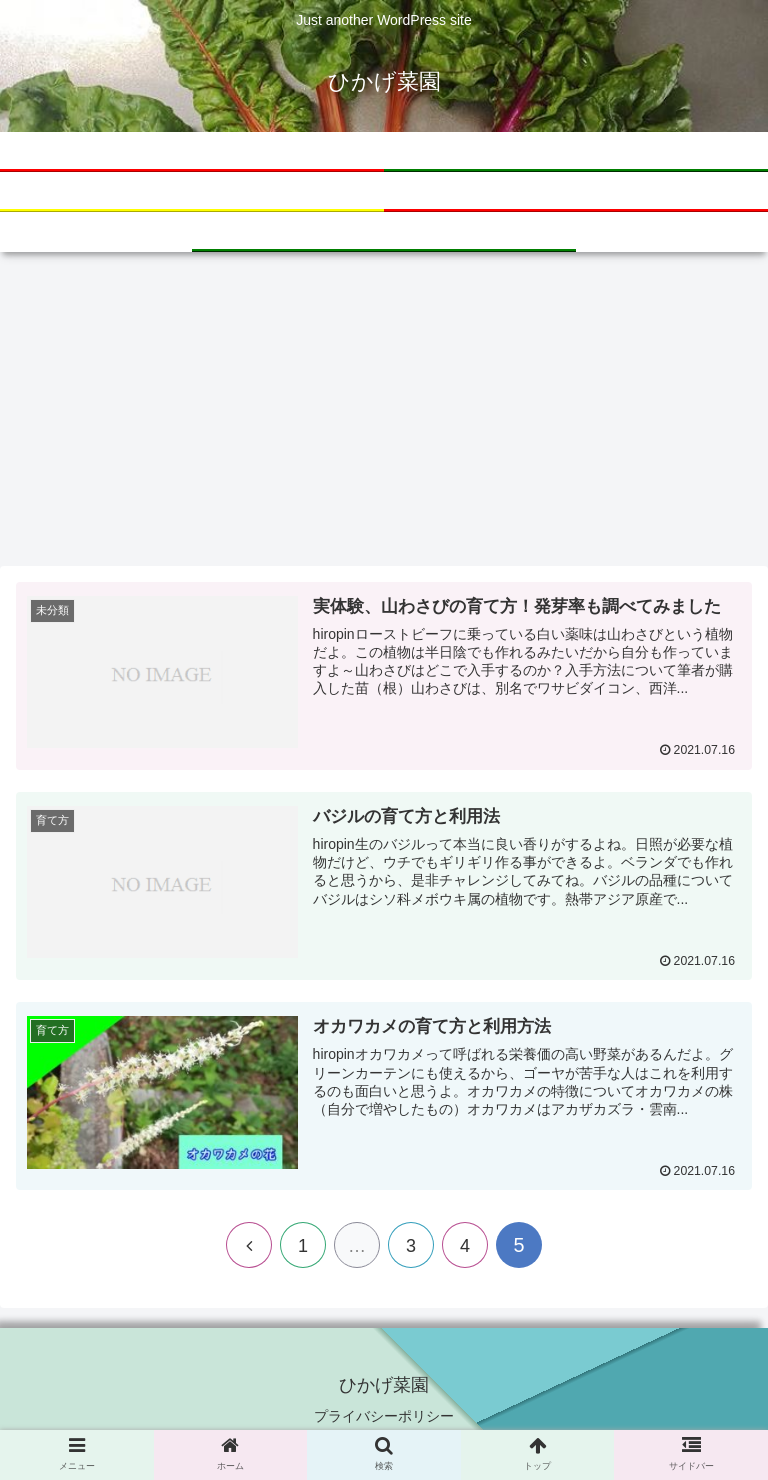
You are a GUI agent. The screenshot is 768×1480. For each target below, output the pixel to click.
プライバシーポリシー (384, 1416)
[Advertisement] (384, 416)
